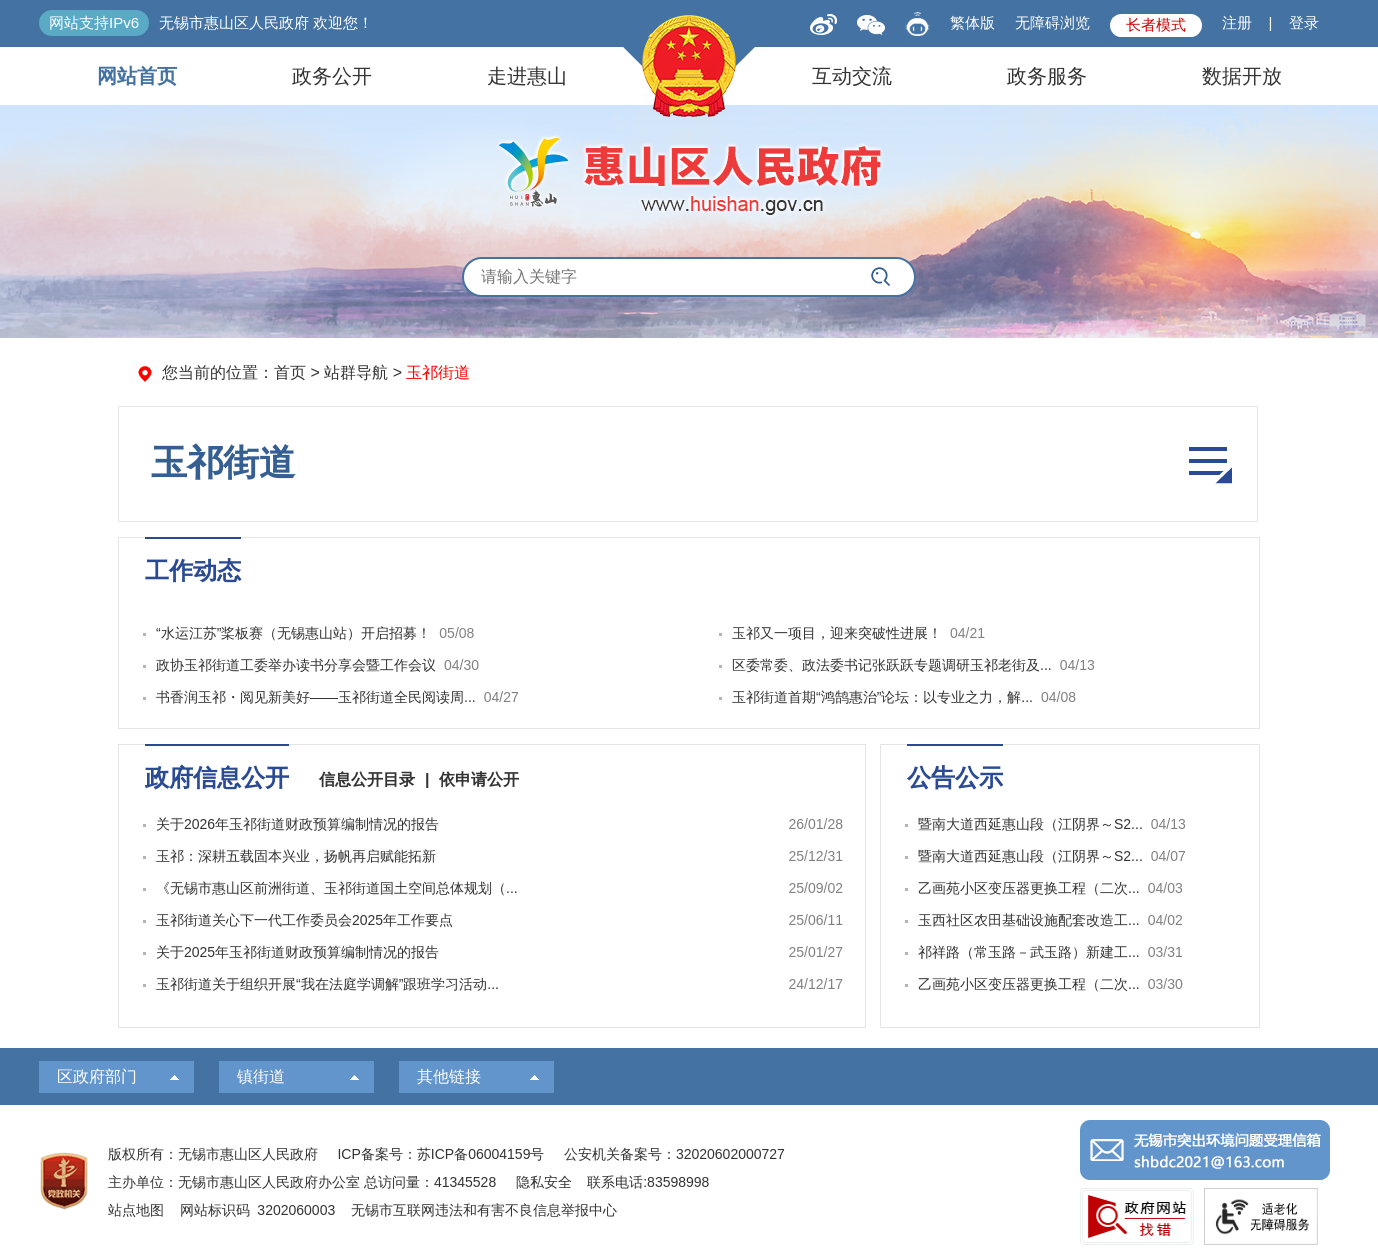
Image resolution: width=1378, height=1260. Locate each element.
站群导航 (356, 372)
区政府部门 (97, 1076)
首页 (290, 372)
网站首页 (137, 76)
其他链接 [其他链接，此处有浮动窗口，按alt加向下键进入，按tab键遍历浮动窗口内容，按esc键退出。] (449, 1076)
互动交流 (852, 76)
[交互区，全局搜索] (689, 277)
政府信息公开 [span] (217, 777)
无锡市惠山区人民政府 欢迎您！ (266, 22)
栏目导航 (1208, 464)
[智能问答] (917, 20)
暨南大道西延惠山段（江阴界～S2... (1030, 824)
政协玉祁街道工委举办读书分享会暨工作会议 (296, 665)
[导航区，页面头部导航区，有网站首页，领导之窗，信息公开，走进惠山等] (689, 76)
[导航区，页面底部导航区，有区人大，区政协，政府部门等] (689, 1077)
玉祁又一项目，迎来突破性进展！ (837, 633)
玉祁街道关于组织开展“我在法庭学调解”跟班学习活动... (327, 984)
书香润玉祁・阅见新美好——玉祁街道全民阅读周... (316, 697)
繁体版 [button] (972, 22)
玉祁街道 (223, 462)
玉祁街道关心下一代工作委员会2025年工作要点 (304, 920)
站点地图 (136, 1210)
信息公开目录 (367, 779)
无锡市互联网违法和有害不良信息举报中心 (484, 1210)
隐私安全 (544, 1182)
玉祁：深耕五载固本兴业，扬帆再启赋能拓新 (296, 856)
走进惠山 (527, 76)
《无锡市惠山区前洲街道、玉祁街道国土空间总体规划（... (337, 888)
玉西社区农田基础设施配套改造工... (1029, 920)
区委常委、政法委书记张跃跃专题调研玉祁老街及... (892, 665)
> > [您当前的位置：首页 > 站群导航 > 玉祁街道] (316, 372)
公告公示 (955, 777)
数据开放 (1242, 76)
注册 (1237, 22)
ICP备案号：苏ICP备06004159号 (440, 1154)
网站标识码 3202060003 (258, 1210)
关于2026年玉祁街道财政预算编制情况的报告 (297, 824)
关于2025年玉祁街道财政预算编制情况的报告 (297, 952)
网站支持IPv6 (94, 22)
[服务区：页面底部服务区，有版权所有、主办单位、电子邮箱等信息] (689, 1182)
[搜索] (880, 276)
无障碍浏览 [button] (1052, 22)
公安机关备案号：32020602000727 (674, 1154)
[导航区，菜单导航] (688, 464)
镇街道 (261, 1076)
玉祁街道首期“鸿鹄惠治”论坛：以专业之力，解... (882, 697)
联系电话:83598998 (648, 1182)
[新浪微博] (823, 22)
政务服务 (1047, 76)
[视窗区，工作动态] (689, 633)
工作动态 (193, 570)
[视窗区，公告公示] (1070, 886)
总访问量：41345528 (428, 1182)
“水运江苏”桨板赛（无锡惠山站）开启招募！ (293, 633)
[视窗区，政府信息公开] (492, 886)
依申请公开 (479, 779)
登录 (1304, 22)
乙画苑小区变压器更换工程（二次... (1029, 888)
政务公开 (332, 76)
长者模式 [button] (1156, 24)
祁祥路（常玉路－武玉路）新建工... (1029, 952)
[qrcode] (871, 23)
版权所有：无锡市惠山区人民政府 (213, 1154)
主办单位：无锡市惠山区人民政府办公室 (234, 1182)
